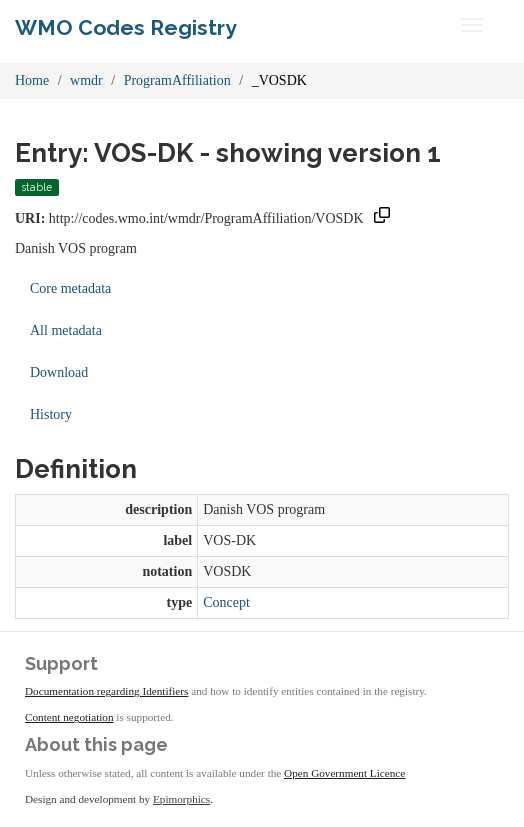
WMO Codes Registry (126, 27)
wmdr (86, 80)
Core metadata (70, 288)
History (51, 414)
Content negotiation (69, 717)
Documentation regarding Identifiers (106, 691)
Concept (226, 602)
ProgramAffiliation (177, 80)
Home (32, 80)
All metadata (66, 330)
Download (59, 372)
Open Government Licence (344, 773)
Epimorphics (181, 799)
